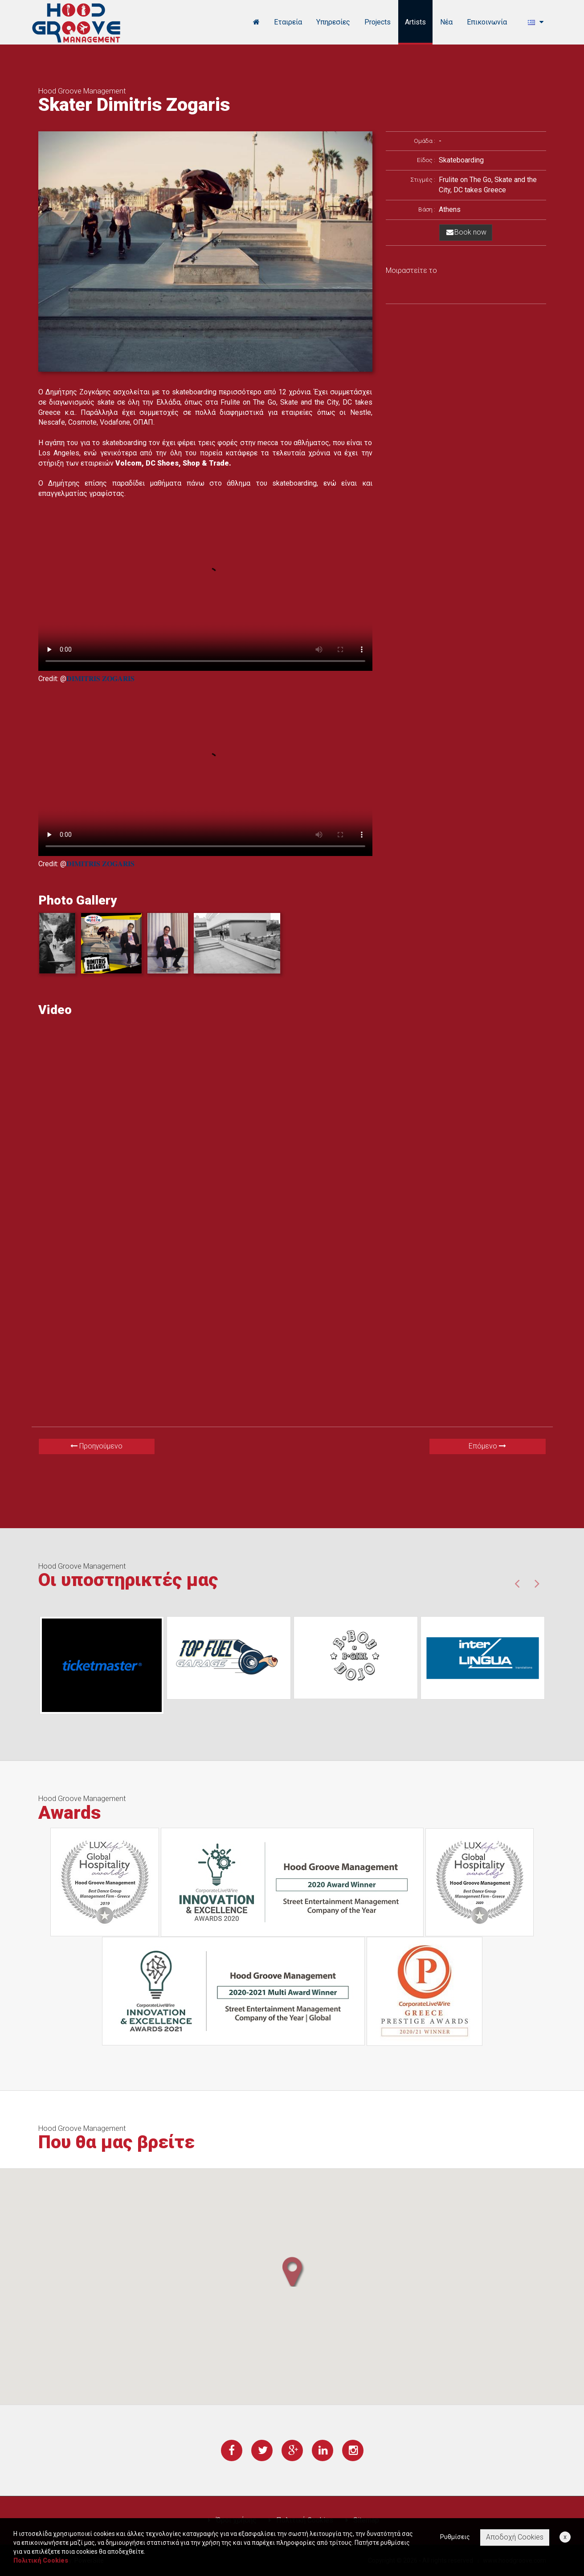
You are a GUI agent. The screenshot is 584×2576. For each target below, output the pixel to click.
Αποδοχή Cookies (514, 2537)
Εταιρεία (288, 22)
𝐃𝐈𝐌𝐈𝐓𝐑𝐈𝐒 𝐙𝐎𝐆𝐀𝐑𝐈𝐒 (100, 678)
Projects (377, 22)
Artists (415, 22)
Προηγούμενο (96, 1446)
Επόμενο (487, 1446)
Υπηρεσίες (333, 22)
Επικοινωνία (487, 22)
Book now (465, 232)
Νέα (446, 22)
